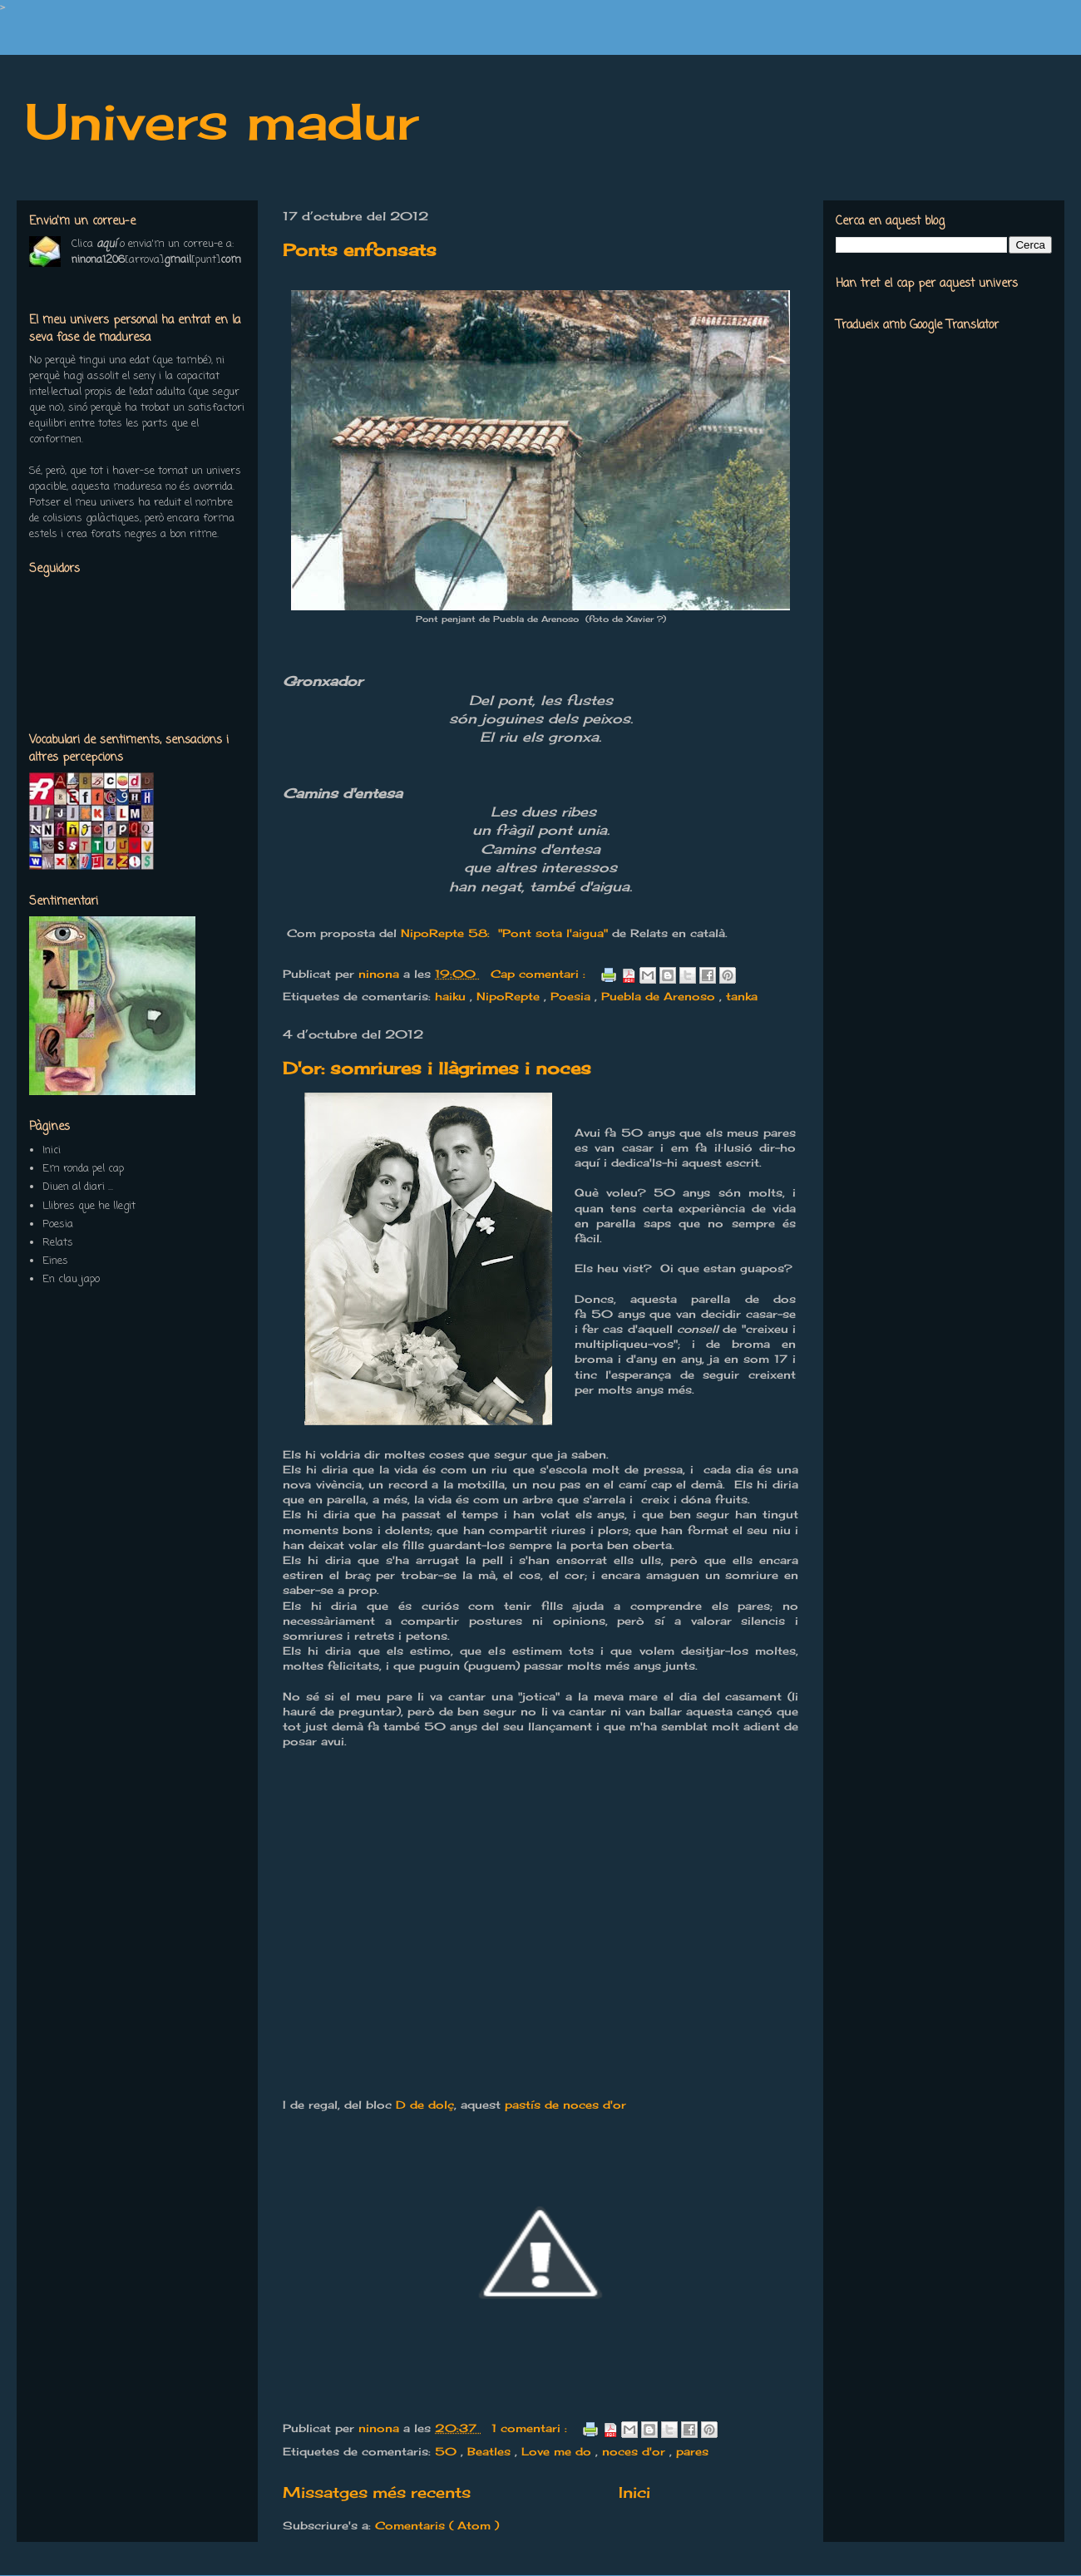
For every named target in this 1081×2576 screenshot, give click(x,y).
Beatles (491, 2451)
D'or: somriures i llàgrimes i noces (437, 1068)
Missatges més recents (377, 2492)
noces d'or (635, 2451)
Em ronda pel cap (83, 1169)
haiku (452, 996)
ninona (380, 973)
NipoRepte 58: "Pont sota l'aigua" (504, 933)
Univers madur (221, 121)
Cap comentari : (540, 973)
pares (692, 2451)
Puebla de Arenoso (660, 996)
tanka (742, 996)
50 (448, 2451)
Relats (57, 1243)
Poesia (572, 996)
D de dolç (425, 2104)
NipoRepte (510, 996)
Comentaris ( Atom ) (437, 2525)
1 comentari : (531, 2428)
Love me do (558, 2451)
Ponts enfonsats (360, 249)
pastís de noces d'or (565, 2104)
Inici (634, 2492)
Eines (55, 1261)
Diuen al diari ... (77, 1187)
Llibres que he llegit (89, 1206)
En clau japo (71, 1279)
